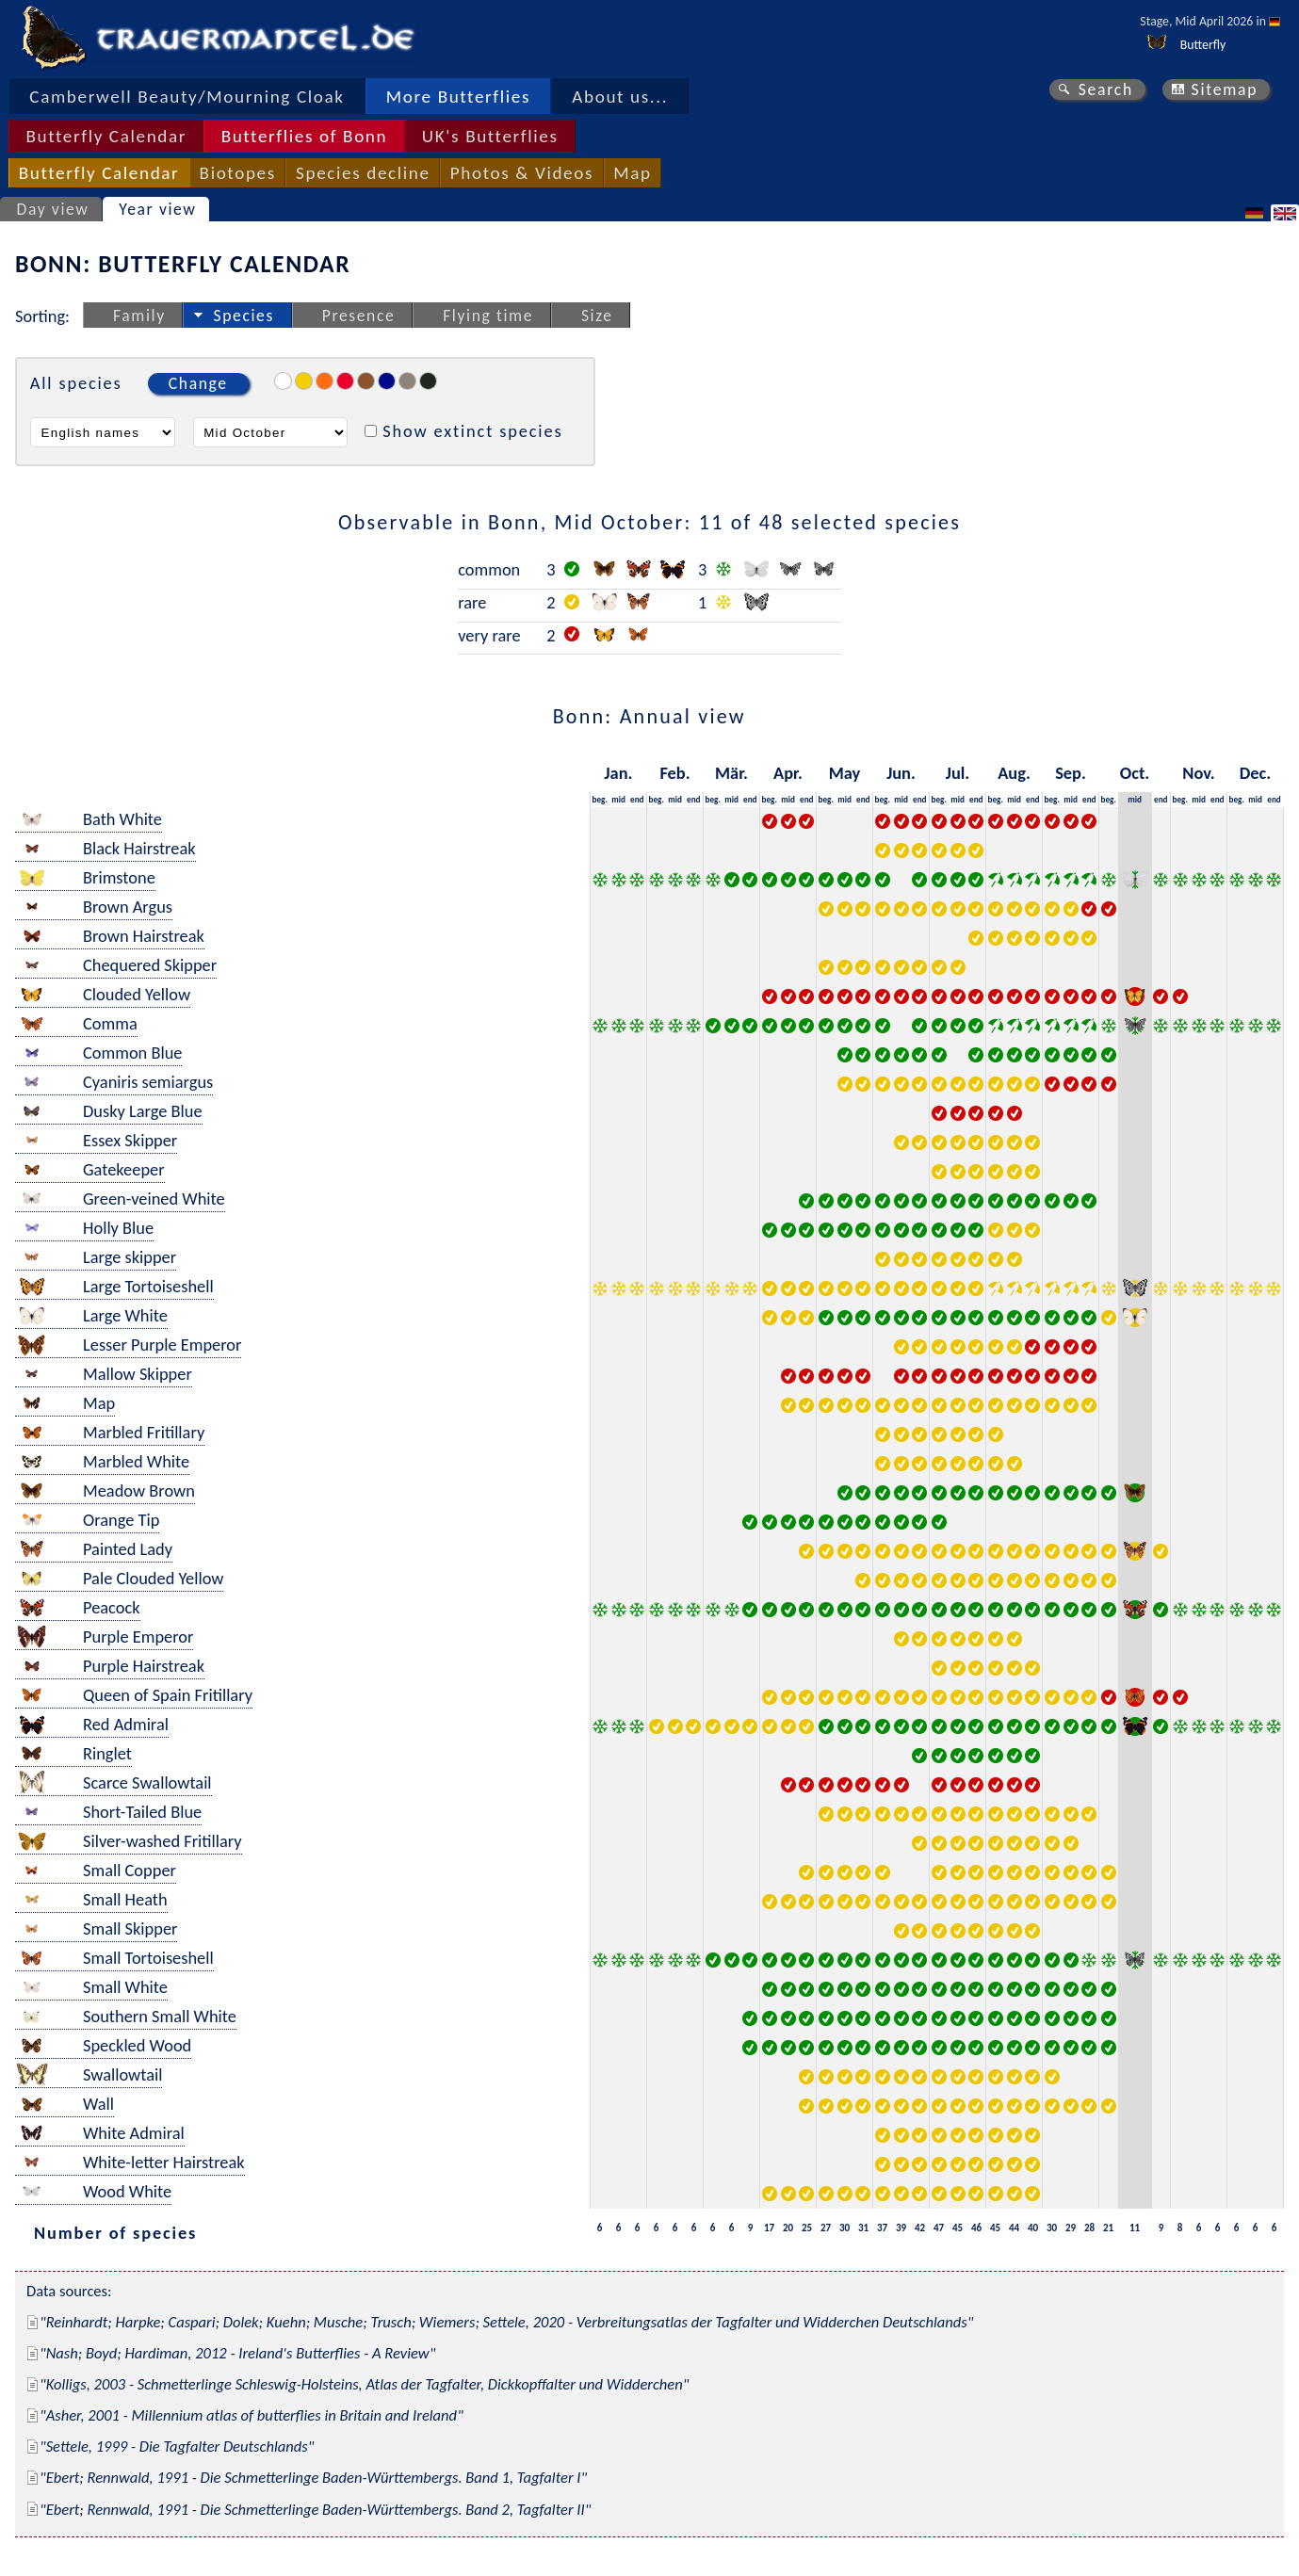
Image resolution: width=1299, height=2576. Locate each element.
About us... (620, 96)
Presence (359, 315)
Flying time (488, 315)
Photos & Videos (521, 173)
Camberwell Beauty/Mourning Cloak (186, 96)
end (637, 799)
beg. (600, 799)
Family (139, 315)
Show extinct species (472, 431)
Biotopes (238, 173)
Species (244, 315)
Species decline (363, 173)
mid (618, 799)
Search (1106, 89)
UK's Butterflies (490, 136)
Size (597, 315)
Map (632, 173)
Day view (53, 209)
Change (198, 383)
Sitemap (1225, 89)
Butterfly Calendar (106, 136)
